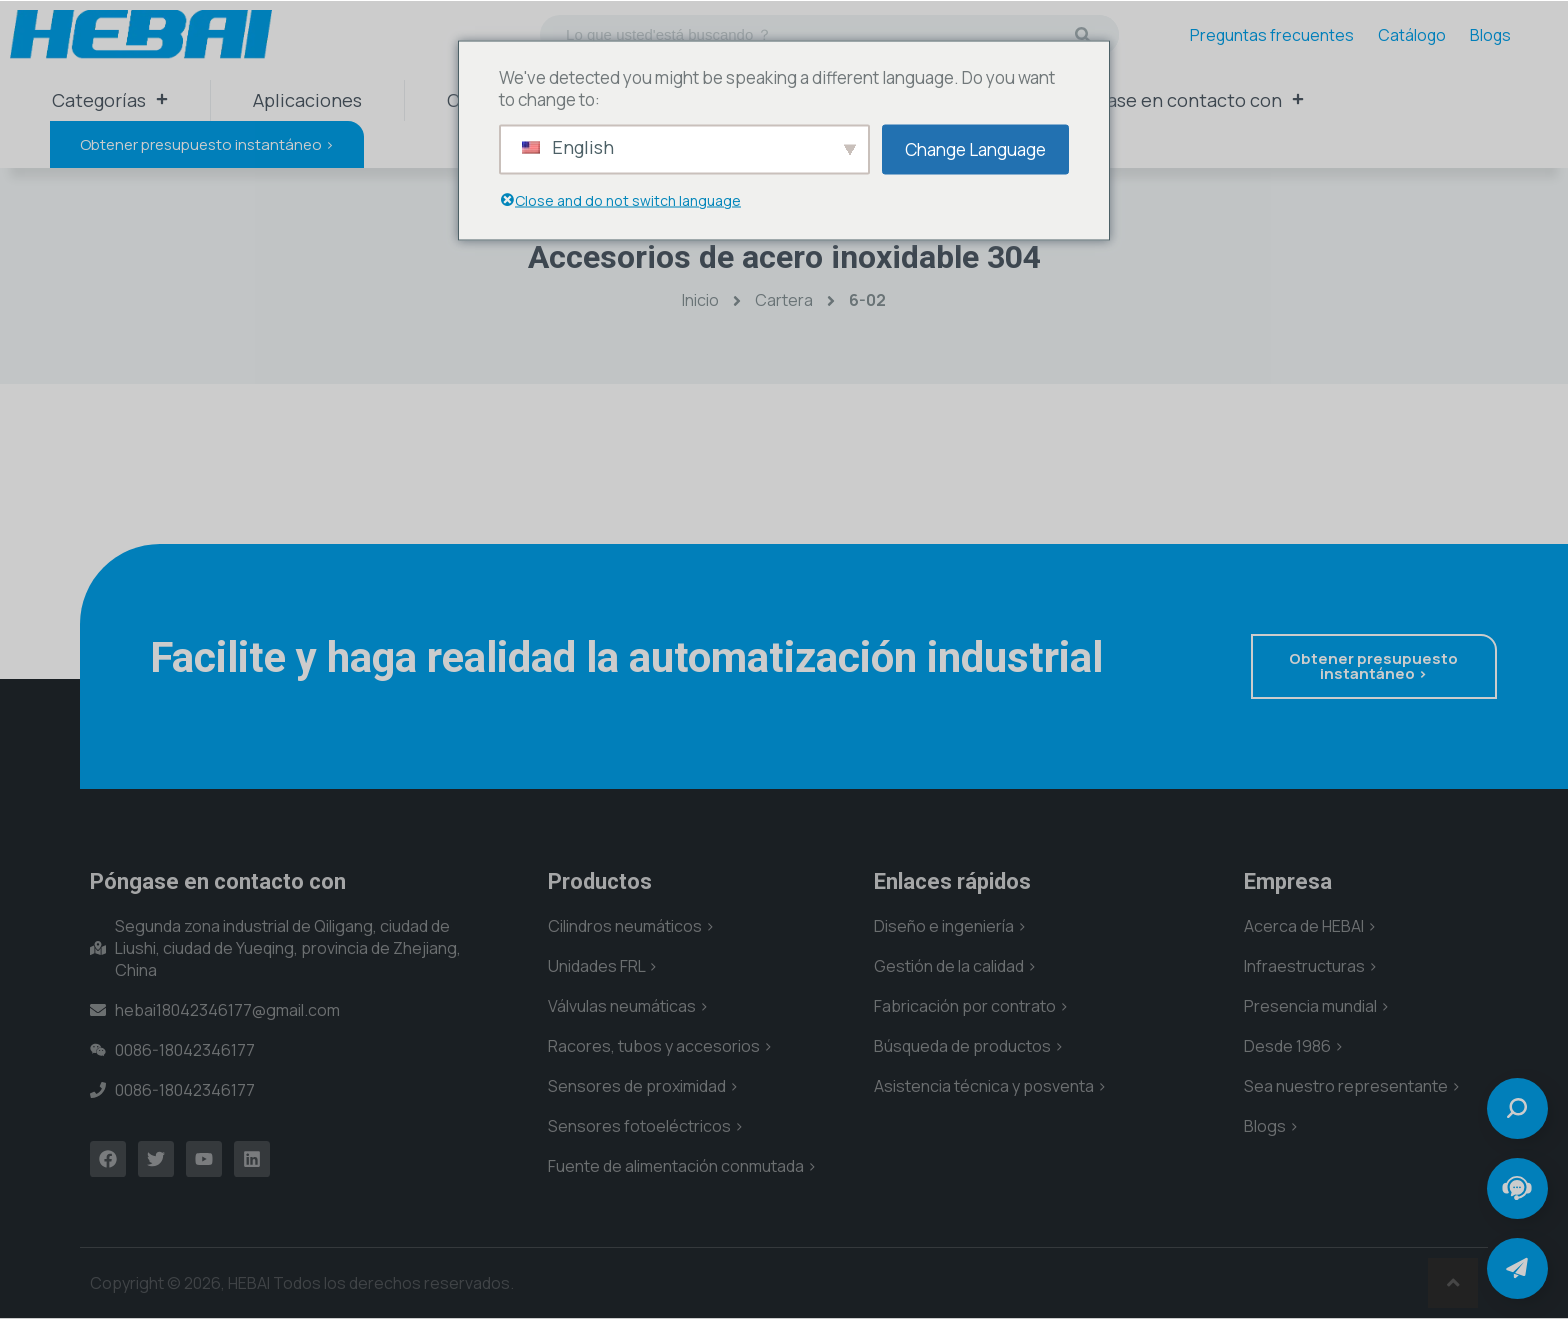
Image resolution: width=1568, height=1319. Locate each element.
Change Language (975, 148)
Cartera (784, 300)
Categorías (110, 100)
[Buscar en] (1083, 35)
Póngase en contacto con (1183, 100)
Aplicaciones (307, 100)
